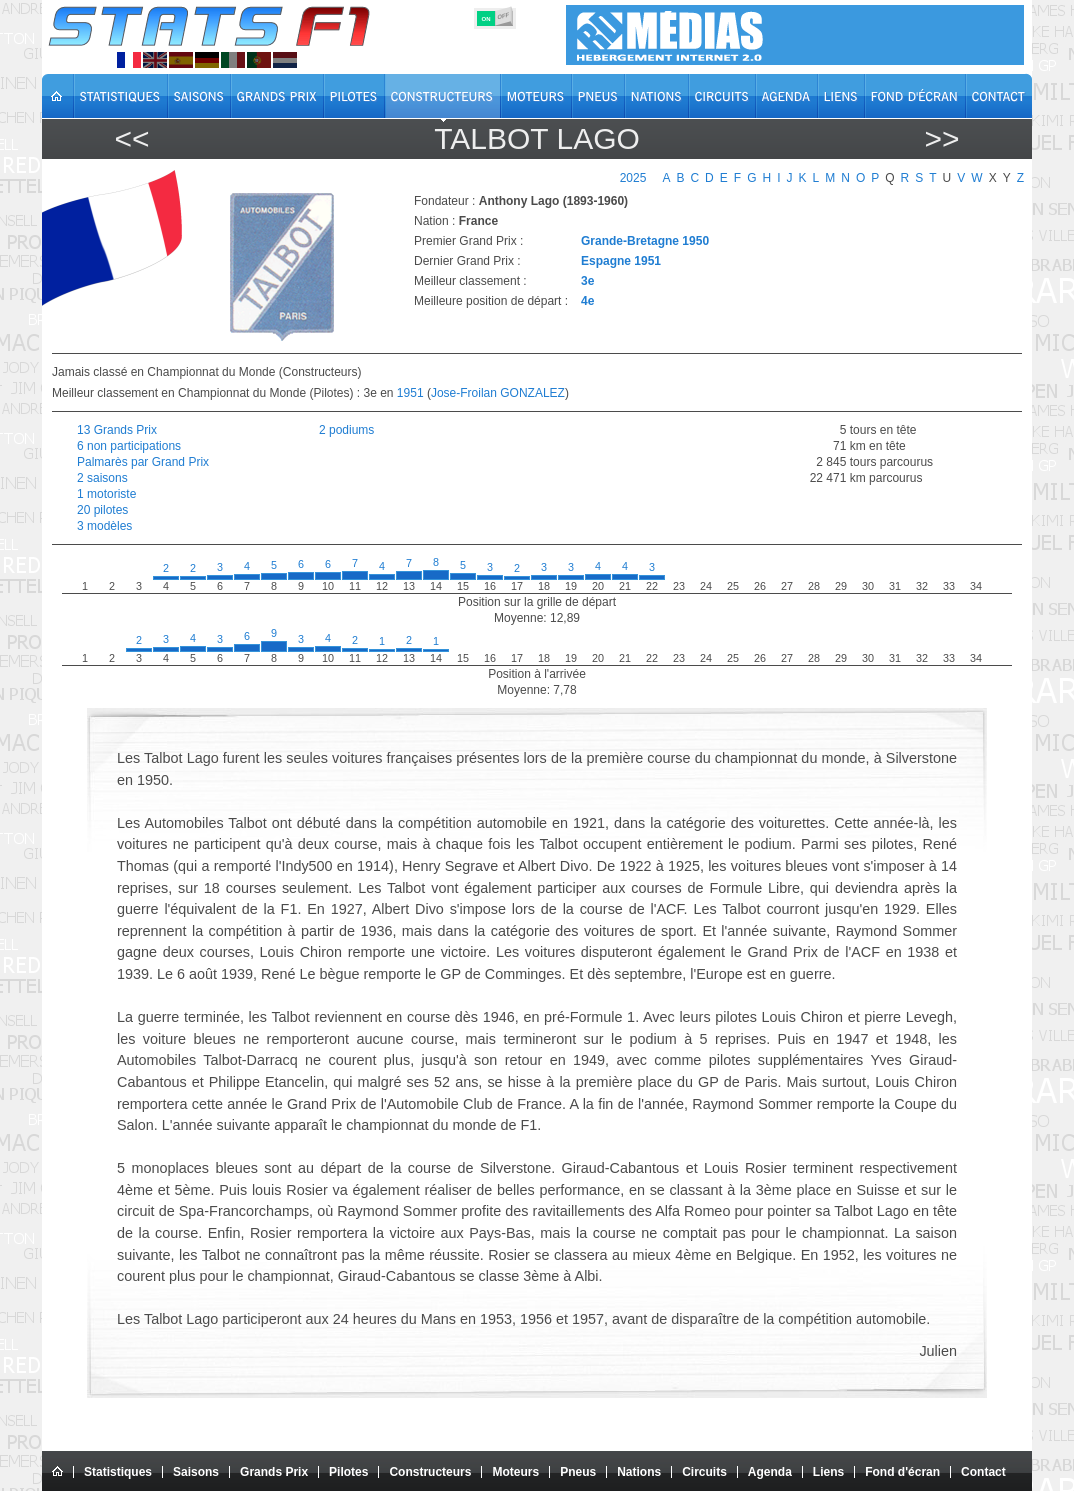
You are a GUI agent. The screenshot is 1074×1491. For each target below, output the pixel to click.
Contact (983, 1472)
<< (131, 138)
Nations (639, 1472)
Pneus (578, 1472)
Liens (828, 1472)
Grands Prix (274, 1472)
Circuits (704, 1472)
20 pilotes (102, 510)
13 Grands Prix (117, 430)
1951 (410, 393)
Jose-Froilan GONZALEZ (498, 393)
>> (941, 138)
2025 (633, 178)
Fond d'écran (902, 1472)
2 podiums (346, 430)
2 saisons (102, 478)
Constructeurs (430, 1472)
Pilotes (348, 1472)
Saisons (196, 1472)
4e (587, 301)
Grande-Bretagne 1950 (645, 241)
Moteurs (515, 1472)
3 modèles (104, 526)
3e (587, 281)
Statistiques (118, 1472)
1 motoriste (106, 494)
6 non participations (129, 446)
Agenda (770, 1472)
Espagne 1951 (621, 261)
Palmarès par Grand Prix (143, 462)
